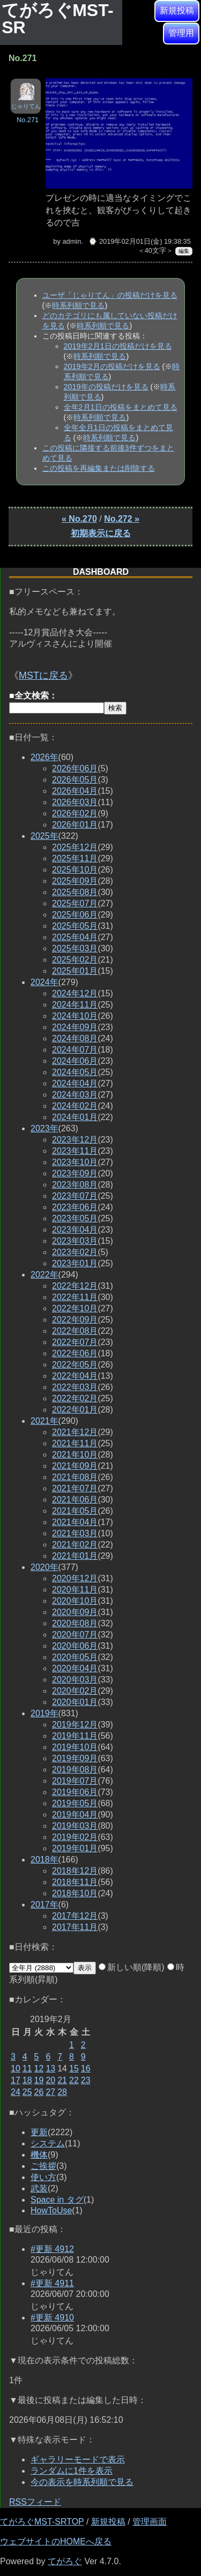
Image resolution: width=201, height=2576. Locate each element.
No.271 (28, 120)
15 (74, 2068)
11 (27, 2068)
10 (15, 2068)
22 (74, 2080)
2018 (44, 1859)
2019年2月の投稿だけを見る (112, 366)
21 (62, 2080)
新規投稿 (177, 10)
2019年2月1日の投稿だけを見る (118, 346)
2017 (44, 1904)
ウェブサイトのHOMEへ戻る (55, 2541)
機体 (39, 2154)
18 (27, 2080)
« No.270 (79, 518)
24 (15, 2092)
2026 (44, 757)
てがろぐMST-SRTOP (42, 2521)
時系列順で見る (78, 305)
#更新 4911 (52, 2283)
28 (62, 2092)
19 (39, 2080)
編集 (183, 251)
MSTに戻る (43, 675)
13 (50, 2068)
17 (15, 2080)
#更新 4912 (52, 2249)
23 (86, 2080)
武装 (39, 2188)
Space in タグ (57, 2199)
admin (71, 241)
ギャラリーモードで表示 (78, 2459)
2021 (44, 1420)
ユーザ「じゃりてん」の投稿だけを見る (109, 295)
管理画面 (149, 2521)
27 (50, 2092)
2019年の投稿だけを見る (106, 386)
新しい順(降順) (132, 1967)
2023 (44, 1128)
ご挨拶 (43, 2166)
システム (48, 2143)
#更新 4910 (52, 2317)
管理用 (181, 32)
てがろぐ (65, 2561)
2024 (44, 982)
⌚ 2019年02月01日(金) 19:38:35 (139, 241)
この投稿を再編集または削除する (98, 468)
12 (39, 2068)
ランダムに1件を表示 (72, 2470)
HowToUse (51, 2210)
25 (27, 2092)
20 (50, 2080)
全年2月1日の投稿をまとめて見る (120, 407)
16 (86, 2068)
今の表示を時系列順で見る (82, 2482)
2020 (44, 1567)
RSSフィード (35, 2501)
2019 (44, 1713)
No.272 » (121, 518)
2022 (44, 1274)
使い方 (43, 2177)
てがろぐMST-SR (57, 19)
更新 (39, 2132)
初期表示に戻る (101, 533)
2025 (44, 835)
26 (39, 2092)
